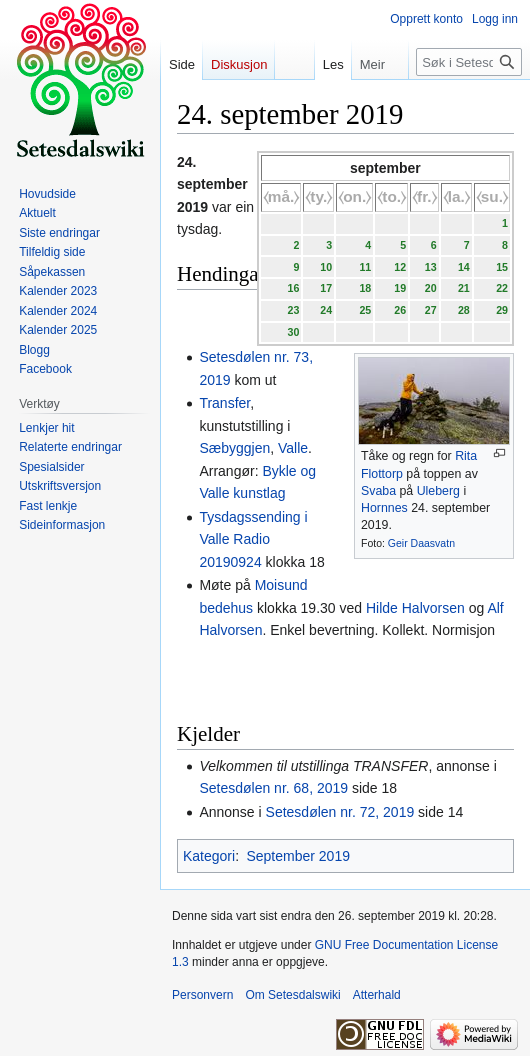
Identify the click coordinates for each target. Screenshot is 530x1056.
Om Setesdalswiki (292, 995)
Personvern (202, 995)
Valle (293, 448)
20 (431, 288)
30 (293, 332)
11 (365, 267)
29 (502, 310)
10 (326, 267)
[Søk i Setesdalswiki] (469, 62)
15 (502, 267)
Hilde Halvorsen (415, 608)
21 (464, 288)
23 (293, 310)
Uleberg (438, 491)
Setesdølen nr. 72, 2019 (340, 812)
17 (326, 288)
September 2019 (298, 856)
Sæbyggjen (234, 448)
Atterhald (377, 995)
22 (502, 288)
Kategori (209, 856)
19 (400, 288)
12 (400, 267)
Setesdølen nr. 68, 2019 (273, 788)
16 (293, 288)
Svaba (378, 491)
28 (464, 310)
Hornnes (384, 508)
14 (464, 267)
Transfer (224, 403)
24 (326, 310)
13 (431, 267)
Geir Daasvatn (421, 543)
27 (431, 310)
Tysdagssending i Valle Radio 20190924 (253, 539)
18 (365, 288)
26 (400, 310)
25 (365, 310)
